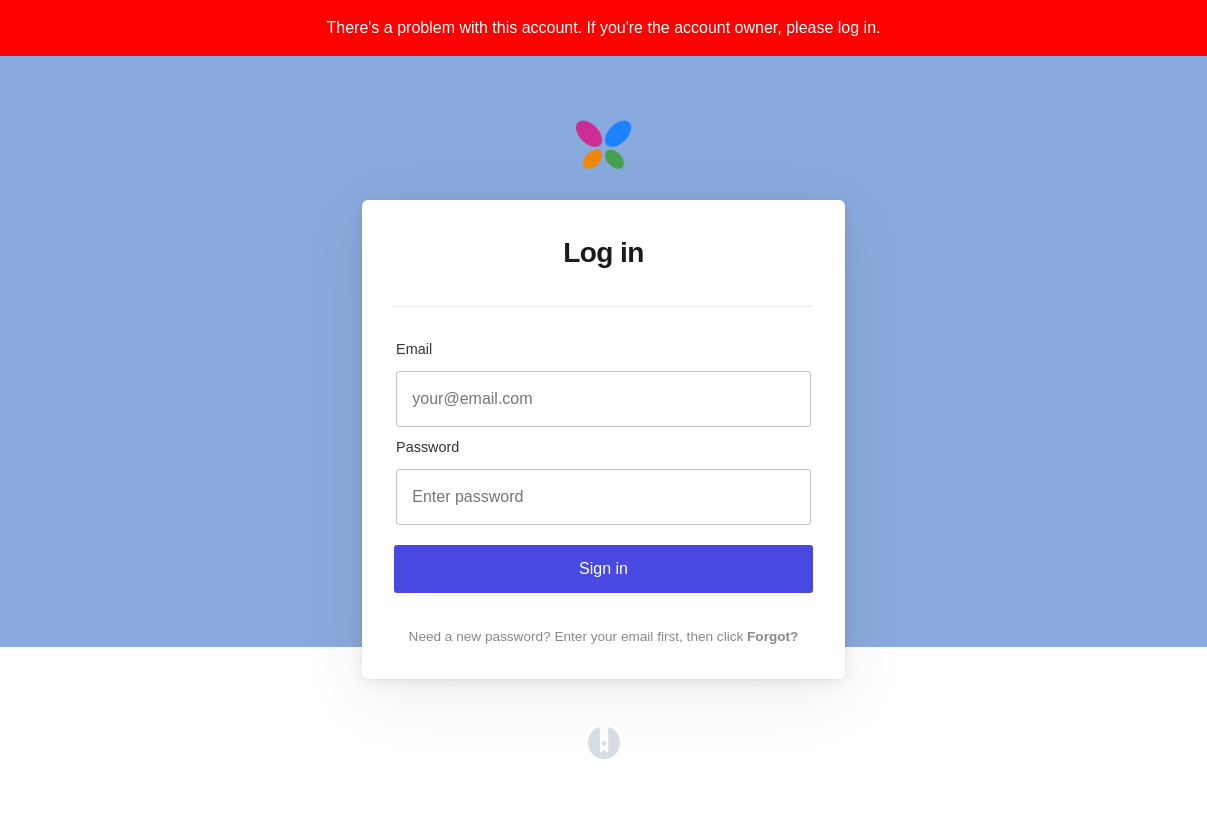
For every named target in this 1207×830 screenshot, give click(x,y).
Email (414, 349)
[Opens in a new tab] (604, 753)
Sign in (603, 568)
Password (427, 447)
